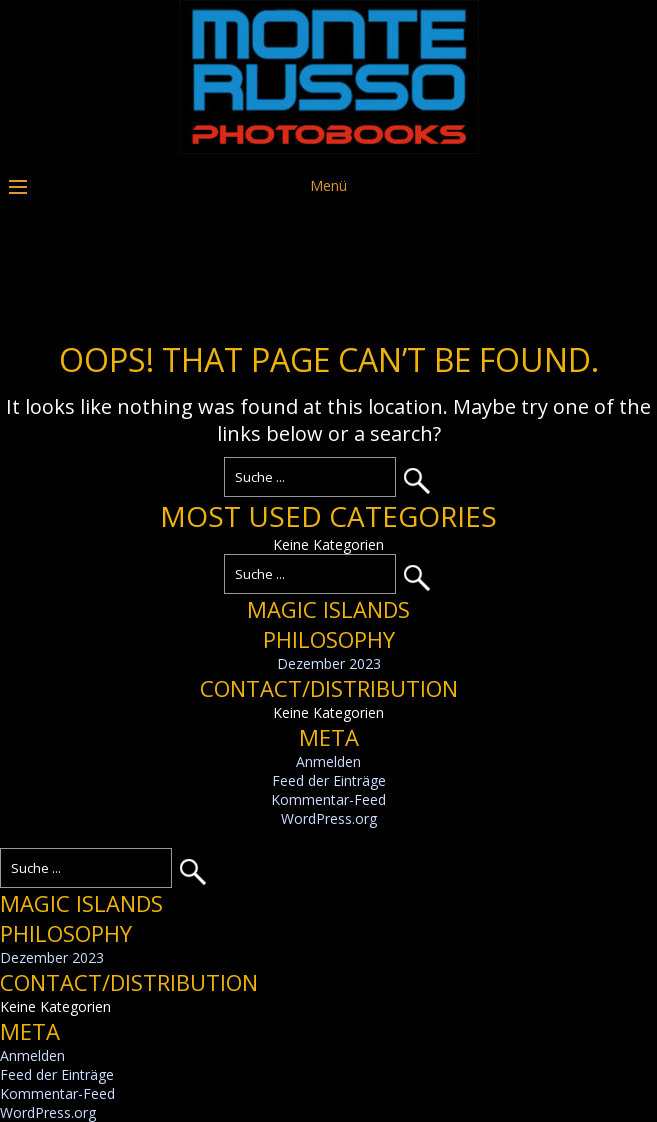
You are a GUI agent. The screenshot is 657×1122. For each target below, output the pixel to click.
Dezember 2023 (329, 663)
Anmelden (328, 761)
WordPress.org (329, 818)
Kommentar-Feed (328, 799)
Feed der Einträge (329, 780)
